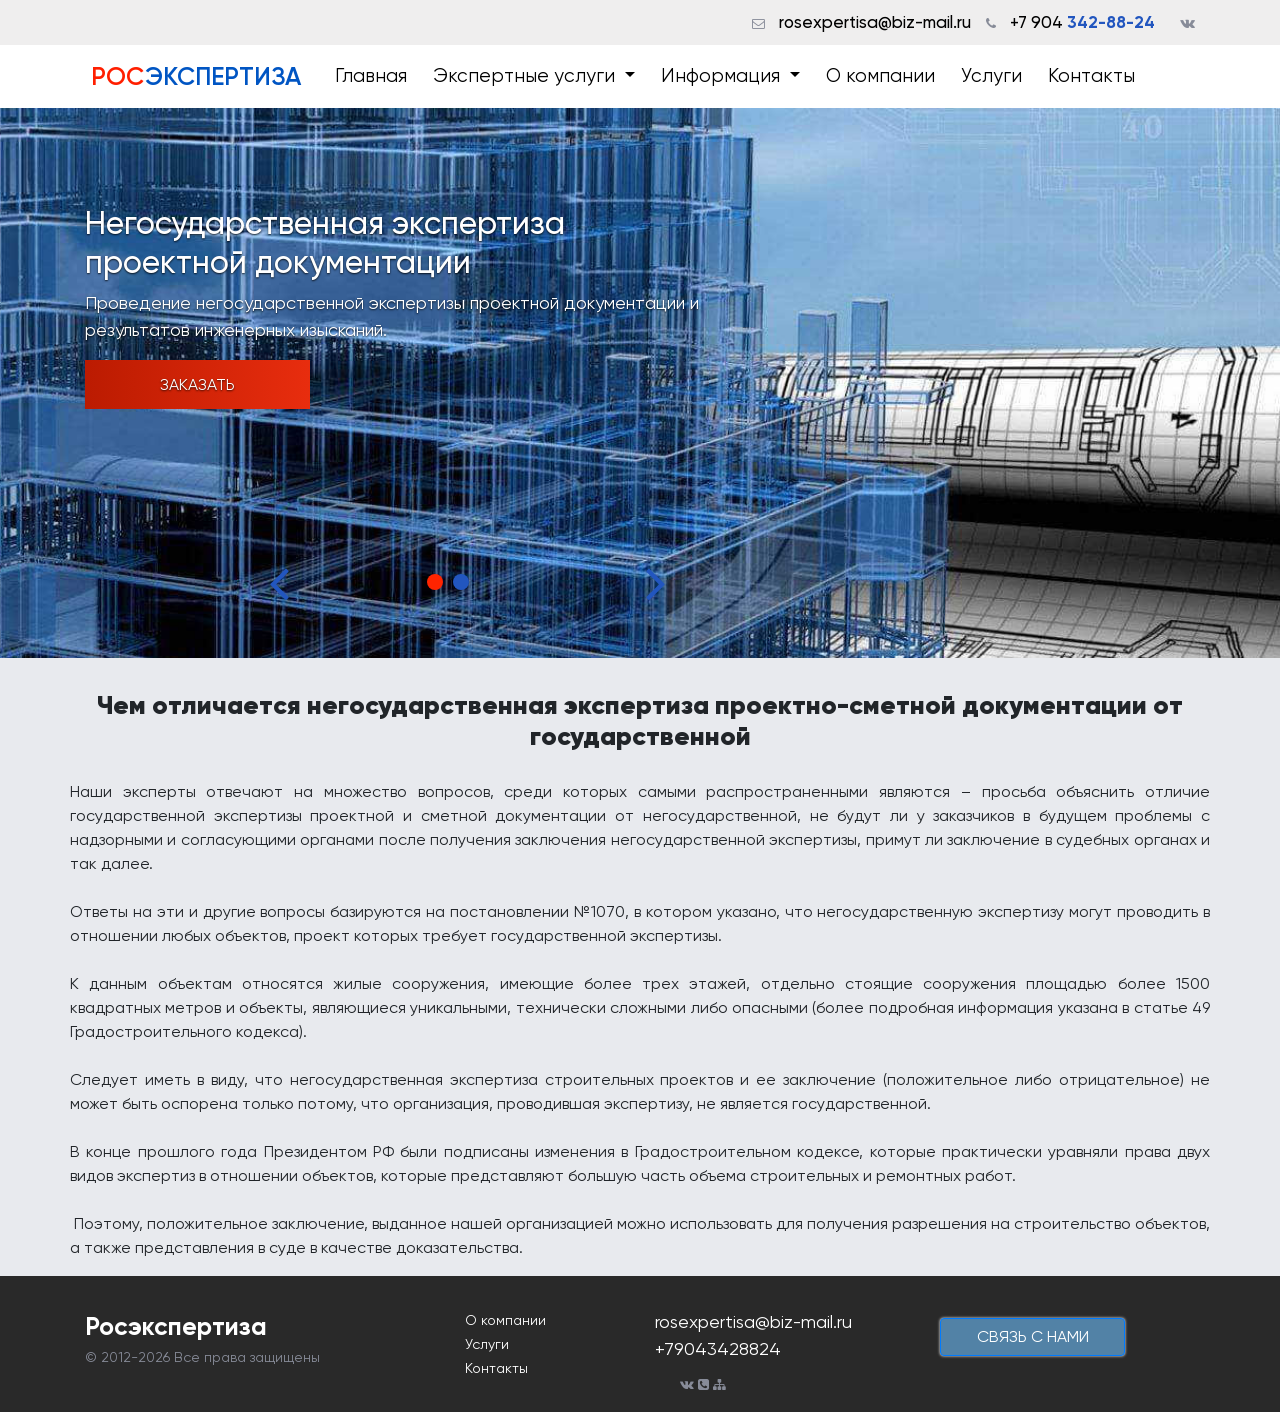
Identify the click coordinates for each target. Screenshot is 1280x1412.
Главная (371, 76)
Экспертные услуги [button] (526, 76)
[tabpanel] (640, 383)
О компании (880, 76)
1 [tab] (435, 582)
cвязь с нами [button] (1033, 1336)
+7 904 (1082, 22)
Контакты (1091, 76)
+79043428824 (718, 1348)
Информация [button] (723, 76)
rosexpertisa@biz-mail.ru (875, 22)
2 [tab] (461, 582)
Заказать (197, 384)
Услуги (991, 76)
